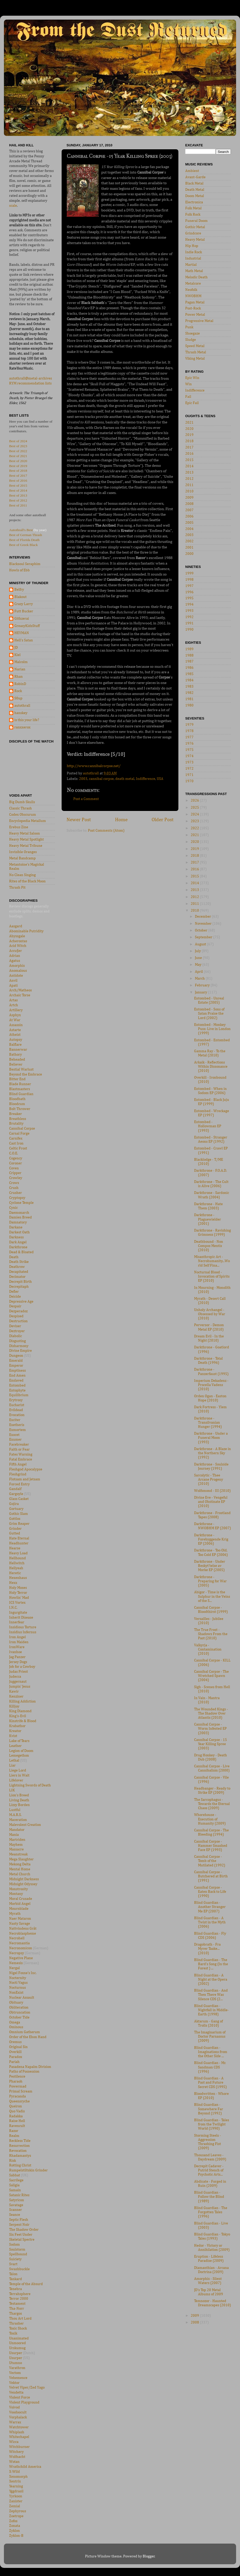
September (204, 937)
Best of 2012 (18, 500)
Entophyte (17, 1390)
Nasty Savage (19, 1923)
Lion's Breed (19, 1795)
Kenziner (16, 1696)
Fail (188, 397)
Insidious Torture (22, 1627)
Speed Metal (195, 346)
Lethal (14, 1760)
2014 (189, 466)
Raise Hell (17, 2121)
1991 (189, 623)
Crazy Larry (23, 604)
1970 (189, 781)
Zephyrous (17, 2511)
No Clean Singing (22, 875)
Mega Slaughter (21, 1859)
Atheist (15, 1035)
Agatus (14, 961)
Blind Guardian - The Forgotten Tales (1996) (210, 2212)
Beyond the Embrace (25, 1074)
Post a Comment (86, 799)
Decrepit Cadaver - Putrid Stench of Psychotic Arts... (209, 2170)
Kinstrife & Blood (22, 1721)
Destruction (18, 1321)
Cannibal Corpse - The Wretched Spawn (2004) (211, 1676)
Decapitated (18, 1272)
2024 (195, 814)
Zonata (14, 2526)
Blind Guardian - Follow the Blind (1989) (209, 2197)
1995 (189, 598)
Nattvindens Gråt (23, 1928)
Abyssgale (17, 936)
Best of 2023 (18, 446)
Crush (14, 1188)
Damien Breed (20, 1217)
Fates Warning (20, 1454)
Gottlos (14, 1519)
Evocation (17, 1415)
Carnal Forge (19, 1133)
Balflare (15, 1044)
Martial (191, 265)
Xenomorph (18, 2477)
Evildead (16, 1410)
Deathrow (17, 1267)
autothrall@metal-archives (30, 378)
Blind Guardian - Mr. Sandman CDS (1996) (210, 2067)
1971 (189, 775)
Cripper (15, 1173)
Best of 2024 (18, 441)
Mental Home (19, 1869)
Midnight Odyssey (23, 1884)
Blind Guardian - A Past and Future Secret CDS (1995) (210, 2083)
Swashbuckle (19, 2269)
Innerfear (16, 1622)
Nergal (14, 1968)
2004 (189, 529)
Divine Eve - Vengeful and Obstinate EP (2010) (210, 1502)
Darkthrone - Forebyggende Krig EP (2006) (211, 1539)
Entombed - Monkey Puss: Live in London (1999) (212, 1029)
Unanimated (19, 2338)
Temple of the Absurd (26, 2284)
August (201, 944)
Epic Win (192, 378)
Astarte (15, 1030)
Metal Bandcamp (22, 858)
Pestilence (17, 2076)
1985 (189, 674)
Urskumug (17, 2348)
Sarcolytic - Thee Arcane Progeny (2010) (208, 1480)
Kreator (15, 1731)
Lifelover (16, 1780)
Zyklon (14, 2531)
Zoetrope (16, 2516)
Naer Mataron (20, 1918)
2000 (189, 554)
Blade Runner (20, 1084)
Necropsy (16, 1953)
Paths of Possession (24, 2071)
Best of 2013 (18, 495)
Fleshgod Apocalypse (25, 1469)
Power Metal (195, 315)
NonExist (16, 1992)
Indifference (145, 779)
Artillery (16, 1010)
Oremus (15, 2042)
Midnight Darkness (24, 1879)
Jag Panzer (17, 1657)
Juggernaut (18, 1681)
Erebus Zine (18, 827)
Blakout (20, 597)
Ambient (192, 171)
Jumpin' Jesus (19, 1686)
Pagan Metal (195, 302)
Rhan (18, 676)
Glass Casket (19, 1499)
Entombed (17, 1385)
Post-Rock (193, 308)
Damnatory (18, 1222)
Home (121, 819)
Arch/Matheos (20, 990)
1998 (189, 580)
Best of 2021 (18, 456)
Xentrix (15, 2481)
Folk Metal (193, 208)
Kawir (14, 1691)
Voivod (14, 2407)
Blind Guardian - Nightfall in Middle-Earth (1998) (211, 2010)
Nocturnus (17, 1988)
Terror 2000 (18, 2299)
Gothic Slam (18, 1514)
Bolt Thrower (19, 1109)
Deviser (15, 1326)
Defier (14, 1291)
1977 (189, 737)
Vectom (15, 2373)
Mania (14, 1835)
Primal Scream (20, 2091)
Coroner (15, 1163)
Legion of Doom (21, 1751)
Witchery (16, 2452)
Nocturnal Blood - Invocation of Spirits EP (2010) (212, 1276)
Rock (18, 691)
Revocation (18, 2151)
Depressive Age (21, 1301)
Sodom (14, 2244)
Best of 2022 (18, 451)
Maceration (18, 1820)
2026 (195, 800)
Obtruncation (19, 2012)
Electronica (194, 202)
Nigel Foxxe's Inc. (23, 1973)
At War (14, 1020)
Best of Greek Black (23, 545)
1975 (189, 750)
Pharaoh (15, 2081)
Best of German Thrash (25, 535)
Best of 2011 (18, 505)
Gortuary (16, 1509)
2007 (189, 510)
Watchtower (19, 2427)
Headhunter (18, 1543)
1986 (189, 668)
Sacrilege (16, 2180)
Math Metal (194, 271)
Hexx (13, 1583)
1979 (189, 725)
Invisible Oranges (23, 852)
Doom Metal (194, 196)
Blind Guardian (21, 1094)
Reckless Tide (20, 2141)
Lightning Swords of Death (30, 1785)
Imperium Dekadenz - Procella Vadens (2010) (211, 1385)
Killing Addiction (22, 1701)
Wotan (14, 2462)
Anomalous (18, 971)
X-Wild (14, 2472)
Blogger (149, 2556)
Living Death (19, 1800)
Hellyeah (16, 1568)
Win (188, 384)
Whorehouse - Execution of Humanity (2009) (210, 1819)
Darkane (15, 1227)
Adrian (14, 956)
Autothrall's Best (21, 530)
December (203, 916)
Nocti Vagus (18, 1983)
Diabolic (15, 1336)
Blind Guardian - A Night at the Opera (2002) (210, 1980)
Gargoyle (16, 1494)
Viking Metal (195, 358)
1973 (189, 762)
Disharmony (18, 1346)
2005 (189, 523)
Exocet (14, 1435)
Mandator (17, 1830)
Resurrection (19, 2146)
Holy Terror (18, 1593)
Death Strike (19, 1262)
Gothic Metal (195, 227)
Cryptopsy (17, 1198)
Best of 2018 (18, 471)
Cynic (13, 1208)
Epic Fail (192, 403)
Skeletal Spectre (21, 2239)
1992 (189, 617)
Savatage (16, 2205)
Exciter (14, 1420)
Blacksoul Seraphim (24, 564)
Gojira (14, 1504)
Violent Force (19, 2397)
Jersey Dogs (18, 1662)
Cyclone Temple (21, 1203)
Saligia (14, 2185)
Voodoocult (18, 2412)
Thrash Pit (17, 887)
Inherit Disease (21, 1617)
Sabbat (14, 2175)
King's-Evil (17, 1716)
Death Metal (194, 190)
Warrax (15, 2422)
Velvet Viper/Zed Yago (27, 2387)
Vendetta (16, 2392)
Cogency (15, 1158)
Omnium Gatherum (24, 2032)
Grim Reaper (19, 1524)
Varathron (17, 2368)
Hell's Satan (23, 640)
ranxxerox (22, 727)
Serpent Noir (19, 2225)
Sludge (190, 340)
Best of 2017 (18, 476)
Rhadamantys (20, 2156)
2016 (189, 454)
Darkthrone (18, 1247)
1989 (189, 649)
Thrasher (16, 2323)
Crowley (15, 1178)
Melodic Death (196, 277)
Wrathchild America (25, 2467)
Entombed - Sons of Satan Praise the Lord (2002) (209, 1014)
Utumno (15, 2363)
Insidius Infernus (22, 1632)
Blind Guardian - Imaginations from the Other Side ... (210, 2052)
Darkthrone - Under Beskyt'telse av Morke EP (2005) (209, 1566)
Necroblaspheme (22, 1933)
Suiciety (15, 2259)
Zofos (13, 2521)
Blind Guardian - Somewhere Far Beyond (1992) (208, 2109)
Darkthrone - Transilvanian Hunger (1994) (208, 1423)
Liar (12, 1765)
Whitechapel (19, 2437)
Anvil (13, 980)
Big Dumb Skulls (22, 802)
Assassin (16, 1025)
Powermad (17, 2086)
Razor (13, 2131)
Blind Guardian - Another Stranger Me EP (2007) (210, 1907)
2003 (83, 779)
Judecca (15, 1676)
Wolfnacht (17, 2457)
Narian (19, 669)
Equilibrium (18, 1395)
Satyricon (16, 2200)
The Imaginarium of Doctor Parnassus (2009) (209, 2037)
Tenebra (15, 2289)
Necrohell (17, 1938)
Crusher (15, 1193)
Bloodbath (17, 1099)
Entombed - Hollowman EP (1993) (207, 1126)
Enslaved (16, 1380)
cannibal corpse (101, 779)
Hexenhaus (18, 1578)
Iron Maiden (18, 1642)
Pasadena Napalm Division (30, 2067)
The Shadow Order (24, 2230)
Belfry (19, 589)
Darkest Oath (19, 1232)
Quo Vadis (17, 2111)
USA (160, 779)
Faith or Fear (19, 1449)
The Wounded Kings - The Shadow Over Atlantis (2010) (211, 1713)
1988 (189, 655)
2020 (189, 429)
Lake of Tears (19, 1741)
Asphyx (15, 1015)
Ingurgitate (18, 1612)
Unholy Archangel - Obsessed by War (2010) (209, 1314)
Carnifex (15, 1138)
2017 (189, 447)
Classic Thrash (20, 808)
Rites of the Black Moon (27, 881)
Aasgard (15, 926)
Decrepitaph (19, 1287)
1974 (189, 756)
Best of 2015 (18, 485)
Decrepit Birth (20, 1282)
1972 (189, 768)
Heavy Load (18, 1553)
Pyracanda (17, 2096)
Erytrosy (16, 1400)
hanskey (20, 713)
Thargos (15, 2313)
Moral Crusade (20, 1899)
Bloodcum (17, 1104)
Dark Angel (18, 1242)
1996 (189, 592)
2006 (189, 516)
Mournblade (18, 1909)
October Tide (19, 2017)
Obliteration (18, 2007)
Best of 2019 (18, 466)
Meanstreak (18, 1854)
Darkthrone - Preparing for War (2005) (210, 1581)
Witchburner (19, 2447)
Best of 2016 (18, 480)
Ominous (16, 2027)
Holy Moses (18, 1588)
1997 (189, 586)
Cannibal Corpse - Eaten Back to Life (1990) (210, 1892)
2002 (189, 541)
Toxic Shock (18, 2328)
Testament (17, 2303)
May (198, 965)
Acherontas (18, 941)
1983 (189, 686)
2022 (195, 828)
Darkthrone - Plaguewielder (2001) (207, 1219)
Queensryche (19, 2101)
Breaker (15, 1114)
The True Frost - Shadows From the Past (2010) (210, 1634)
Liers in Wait (19, 1775)
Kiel (17, 655)
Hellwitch (17, 1563)
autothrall (22, 706)
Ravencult (17, 2126)
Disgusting (17, 1341)
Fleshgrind (17, 1474)
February (203, 985)
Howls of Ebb (19, 570)
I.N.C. (13, 1607)
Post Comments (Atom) (106, 830)
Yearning (16, 2486)
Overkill (15, 2052)
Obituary (16, 2002)
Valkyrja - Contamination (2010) (207, 1649)
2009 (189, 497)
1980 (189, 705)
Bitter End (17, 1079)
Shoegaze (192, 333)
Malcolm (21, 662)
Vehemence (18, 2378)
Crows (14, 1183)
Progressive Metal (199, 321)
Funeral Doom (196, 221)
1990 (189, 629)
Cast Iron (16, 1143)
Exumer (15, 1439)
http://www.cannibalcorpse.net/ (94, 766)
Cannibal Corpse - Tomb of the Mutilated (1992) (209, 1861)
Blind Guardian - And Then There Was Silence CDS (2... (211, 1995)
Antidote (16, 976)
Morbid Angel (20, 1904)
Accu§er (15, 951)
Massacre (16, 1849)
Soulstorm (17, 2249)
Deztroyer (17, 1331)
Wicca (14, 2442)
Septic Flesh (18, 2220)
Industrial (193, 258)
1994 (189, 604)
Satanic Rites (19, 2195)
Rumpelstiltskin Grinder (28, 2170)
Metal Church (19, 1874)
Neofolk (191, 290)
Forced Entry (19, 1484)
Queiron (15, 2106)
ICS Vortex (17, 1603)
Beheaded (17, 1059)
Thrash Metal (195, 352)
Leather (15, 1746)
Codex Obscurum (22, 814)
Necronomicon (20, 1948)
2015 (189, 460)
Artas (13, 1000)
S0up (18, 698)
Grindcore (193, 233)
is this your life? (26, 720)
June (199, 958)
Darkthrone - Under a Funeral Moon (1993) (211, 1438)
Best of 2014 (18, 490)
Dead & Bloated (21, 1252)
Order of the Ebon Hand (27, 2037)
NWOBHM (193, 296)
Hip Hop (191, 246)
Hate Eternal (19, 1538)
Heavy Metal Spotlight (26, 839)
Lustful (14, 1810)
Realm (14, 2136)
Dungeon (16, 1356)
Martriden (17, 1840)
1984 (189, 680)
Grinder (15, 1529)
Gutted (14, 1533)
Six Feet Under (20, 2234)
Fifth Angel (18, 1464)
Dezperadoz (18, 1311)
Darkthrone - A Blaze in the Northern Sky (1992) (212, 1453)
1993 (189, 611)
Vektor (14, 2383)
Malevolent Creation (25, 1825)
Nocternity (17, 1978)
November (203, 923)
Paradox (15, 2057)
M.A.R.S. (15, 1815)
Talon (13, 2274)
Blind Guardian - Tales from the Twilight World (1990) (211, 2124)
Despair (15, 1306)
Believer (15, 1064)
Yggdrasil (16, 2491)
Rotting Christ (20, 2165)
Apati (13, 985)
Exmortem (17, 1430)
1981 (189, 699)
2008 (189, 504)
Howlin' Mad (19, 1598)
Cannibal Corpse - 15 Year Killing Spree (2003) (210, 1744)
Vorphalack (18, 2417)
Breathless (17, 1119)
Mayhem (16, 1845)
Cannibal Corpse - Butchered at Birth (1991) (211, 1876)
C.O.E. (13, 1153)
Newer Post (79, 819)
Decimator (17, 1277)
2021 (189, 422)
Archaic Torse (19, 995)
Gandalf (15, 1489)
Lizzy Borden (19, 1805)
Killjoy (14, 1706)
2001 (189, 547)
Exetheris (16, 1425)
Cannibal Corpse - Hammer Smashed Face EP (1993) (210, 1846)
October (201, 930)
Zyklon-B (16, 2536)
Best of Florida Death (24, 540)
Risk (12, 2161)
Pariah (14, 2062)
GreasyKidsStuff (27, 626)
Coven (14, 1168)
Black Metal (194, 183)
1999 (189, 573)
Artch (13, 1005)
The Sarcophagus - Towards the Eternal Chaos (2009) (212, 1804)
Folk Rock (192, 214)
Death (14, 1257)
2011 (189, 485)
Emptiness (17, 1370)
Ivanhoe (15, 1652)
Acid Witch (17, 946)
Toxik (13, 2333)
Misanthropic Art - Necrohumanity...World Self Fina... (212, 1261)
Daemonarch (19, 1213)
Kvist (13, 1736)
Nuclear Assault (21, 1997)
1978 (189, 731)
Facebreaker (19, 1444)
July (198, 951)
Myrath (15, 1914)
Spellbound (18, 2254)
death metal (124, 779)
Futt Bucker (23, 611)
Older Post (162, 819)
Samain (15, 2190)
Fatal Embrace (20, 1459)
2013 (189, 472)
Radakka (16, 2116)
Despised (16, 1316)
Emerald (16, 1360)
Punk (189, 327)
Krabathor (17, 1726)
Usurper (15, 2353)
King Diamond (20, 1711)
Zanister (15, 2501)
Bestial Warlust (21, 1069)
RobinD (20, 684)
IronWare (17, 1647)
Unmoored (17, 2343)
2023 (195, 821)
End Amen (17, 1375)
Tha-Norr (16, 2308)
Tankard (15, 2279)
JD (16, 647)
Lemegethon (19, 1755)
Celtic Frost (18, 1148)
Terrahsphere (20, 2294)
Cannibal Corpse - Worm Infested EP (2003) (210, 1729)
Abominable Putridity (26, 931)
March (200, 978)
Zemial (14, 2506)
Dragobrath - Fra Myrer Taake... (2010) (207, 1949)
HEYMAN (21, 633)
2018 (189, 441)
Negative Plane (21, 1958)
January (201, 992)
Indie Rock (193, 252)
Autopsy (15, 1040)
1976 (189, 743)
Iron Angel (17, 1637)
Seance (14, 2215)
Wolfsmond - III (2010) (212, 1491)
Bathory (15, 1054)
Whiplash (16, 2432)
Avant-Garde (195, 177)
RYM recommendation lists (30, 383)
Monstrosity (18, 1889)
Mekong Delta (20, 1864)
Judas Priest (18, 1672)
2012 (189, 479)
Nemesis (16, 1963)
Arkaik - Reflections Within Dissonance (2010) (210, 1067)
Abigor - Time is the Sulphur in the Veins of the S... (212, 1596)
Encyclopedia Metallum (27, 821)
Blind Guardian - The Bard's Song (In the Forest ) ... (211, 1964)
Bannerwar (18, 1049)
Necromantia (19, 1943)
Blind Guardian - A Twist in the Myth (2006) (210, 1922)
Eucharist (16, 1405)
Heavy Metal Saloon (24, 833)
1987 (189, 661)
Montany (16, 1894)
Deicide (15, 1296)
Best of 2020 (18, 461)
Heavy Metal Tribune (25, 846)
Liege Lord (17, 1770)
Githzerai (21, 618)
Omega (14, 2022)
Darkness (16, 1237)
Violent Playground (24, 2402)
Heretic (15, 1573)
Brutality (16, 1123)
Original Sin (18, 2047)
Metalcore (193, 283)
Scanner (15, 2210)
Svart (13, 2264)
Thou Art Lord (20, 2318)
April (199, 972)
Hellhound (17, 1558)
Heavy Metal (195, 240)
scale (13, 206)
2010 (189, 491)
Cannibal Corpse (22, 1128)
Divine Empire (20, 1351)
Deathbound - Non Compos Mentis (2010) (208, 1246)
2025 (195, 807)
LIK (12, 1790)
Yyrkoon (15, 2496)
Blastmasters (19, 1089)
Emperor (16, 1365)
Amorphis (17, 966)
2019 (189, 435)
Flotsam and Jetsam (24, 1479)
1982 (189, 693)
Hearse (14, 1548)
